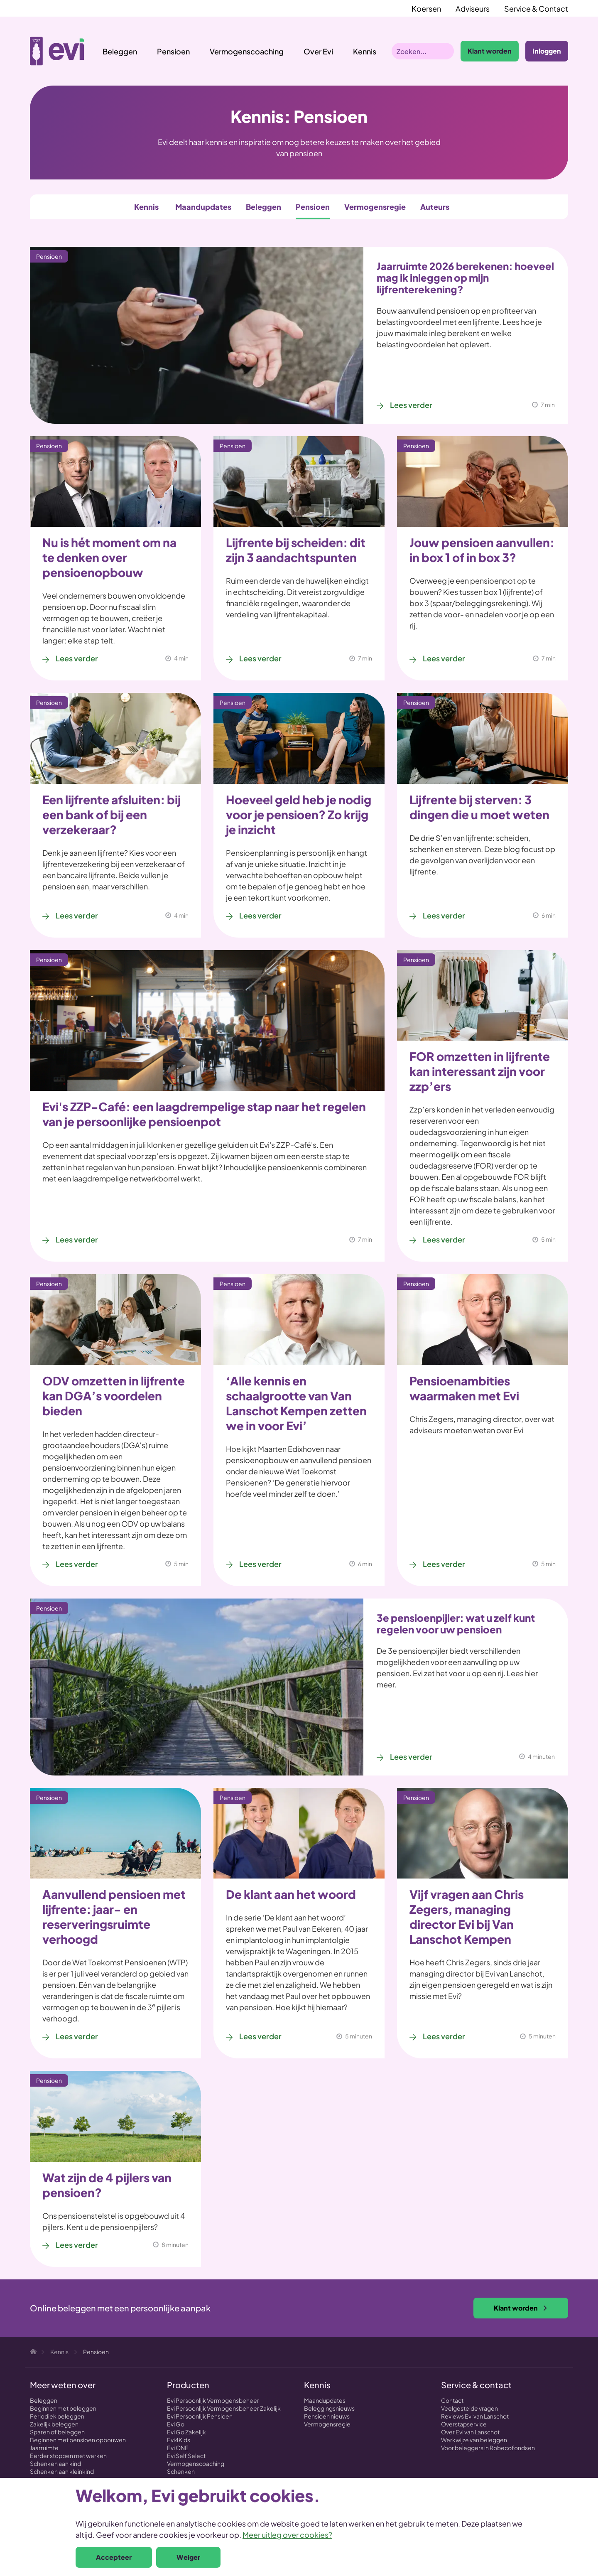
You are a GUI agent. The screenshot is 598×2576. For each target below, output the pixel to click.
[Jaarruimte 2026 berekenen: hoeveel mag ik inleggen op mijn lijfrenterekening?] (196, 335)
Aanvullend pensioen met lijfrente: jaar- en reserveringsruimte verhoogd (114, 1916)
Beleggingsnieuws (329, 2408)
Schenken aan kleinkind (62, 2471)
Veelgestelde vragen (469, 2408)
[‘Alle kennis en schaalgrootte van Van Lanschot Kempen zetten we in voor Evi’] (299, 1319)
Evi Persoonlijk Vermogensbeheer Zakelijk (224, 2408)
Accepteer (114, 2557)
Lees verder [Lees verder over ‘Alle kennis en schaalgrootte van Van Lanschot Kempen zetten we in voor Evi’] (260, 1564)
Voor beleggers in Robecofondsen (488, 2447)
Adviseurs (473, 8)
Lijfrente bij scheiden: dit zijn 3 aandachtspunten (295, 550)
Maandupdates (203, 206)
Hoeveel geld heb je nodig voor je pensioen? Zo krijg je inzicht (298, 814)
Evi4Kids (178, 2439)
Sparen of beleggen (57, 2432)
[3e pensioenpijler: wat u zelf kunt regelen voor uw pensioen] (196, 1687)
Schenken (181, 2471)
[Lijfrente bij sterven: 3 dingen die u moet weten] (482, 738)
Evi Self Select (186, 2455)
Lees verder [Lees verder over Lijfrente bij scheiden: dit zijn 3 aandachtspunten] (260, 658)
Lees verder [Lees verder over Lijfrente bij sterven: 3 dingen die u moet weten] (444, 915)
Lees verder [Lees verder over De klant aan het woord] (260, 2036)
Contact (452, 2400)
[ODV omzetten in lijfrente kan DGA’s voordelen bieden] (115, 1319)
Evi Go (175, 2424)
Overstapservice (464, 2424)
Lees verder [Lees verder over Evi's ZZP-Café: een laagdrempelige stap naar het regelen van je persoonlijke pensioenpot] (77, 1239)
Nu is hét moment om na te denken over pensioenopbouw (109, 557)
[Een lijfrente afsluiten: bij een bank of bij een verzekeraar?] (115, 738)
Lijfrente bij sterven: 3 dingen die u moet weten (479, 807)
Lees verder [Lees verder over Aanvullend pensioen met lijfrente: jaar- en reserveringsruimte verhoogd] (77, 2036)
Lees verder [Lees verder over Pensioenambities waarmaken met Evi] (444, 1564)
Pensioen (173, 51)
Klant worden (490, 51)
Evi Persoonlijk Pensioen (200, 2416)
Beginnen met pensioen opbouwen (78, 2439)
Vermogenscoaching (247, 51)
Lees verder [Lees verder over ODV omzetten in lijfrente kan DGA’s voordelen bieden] (77, 1564)
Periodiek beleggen (57, 2416)
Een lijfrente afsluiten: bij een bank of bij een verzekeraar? (111, 814)
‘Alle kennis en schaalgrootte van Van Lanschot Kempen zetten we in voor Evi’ (296, 1403)
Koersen (426, 8)
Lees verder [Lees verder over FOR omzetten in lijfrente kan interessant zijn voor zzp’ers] (444, 1239)
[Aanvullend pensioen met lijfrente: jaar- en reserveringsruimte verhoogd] (115, 1833)
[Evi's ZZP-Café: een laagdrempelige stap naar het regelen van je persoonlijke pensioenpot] (207, 1020)
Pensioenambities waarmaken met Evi (464, 1388)
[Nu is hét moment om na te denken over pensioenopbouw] (115, 481)
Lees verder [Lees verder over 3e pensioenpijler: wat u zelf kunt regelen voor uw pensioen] (411, 1756)
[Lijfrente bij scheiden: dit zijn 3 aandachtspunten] (299, 481)
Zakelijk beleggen (54, 2424)
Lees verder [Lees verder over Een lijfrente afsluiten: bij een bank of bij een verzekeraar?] (77, 915)
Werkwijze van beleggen (474, 2439)
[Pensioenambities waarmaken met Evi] (482, 1319)
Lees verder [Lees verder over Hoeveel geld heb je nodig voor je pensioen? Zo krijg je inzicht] (260, 915)
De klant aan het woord (291, 1894)
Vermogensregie (375, 206)
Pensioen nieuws (327, 2416)
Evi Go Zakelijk (186, 2432)
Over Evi (318, 51)
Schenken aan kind (55, 2463)
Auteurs (434, 206)
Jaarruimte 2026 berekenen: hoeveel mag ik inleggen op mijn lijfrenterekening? (465, 277)
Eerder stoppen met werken (68, 2455)
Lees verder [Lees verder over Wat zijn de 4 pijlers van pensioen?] (77, 2244)
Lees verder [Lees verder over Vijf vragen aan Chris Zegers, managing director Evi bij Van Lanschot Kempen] (444, 2036)
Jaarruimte (44, 2447)
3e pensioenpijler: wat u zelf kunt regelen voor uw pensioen (456, 1623)
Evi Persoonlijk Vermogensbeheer (213, 2400)
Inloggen (546, 51)
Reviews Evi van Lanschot (475, 2416)
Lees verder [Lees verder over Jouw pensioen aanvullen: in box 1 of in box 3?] (444, 658)
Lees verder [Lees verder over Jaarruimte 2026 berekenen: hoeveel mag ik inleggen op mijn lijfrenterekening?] (411, 405)
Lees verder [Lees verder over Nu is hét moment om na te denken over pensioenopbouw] (77, 658)
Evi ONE (178, 2447)
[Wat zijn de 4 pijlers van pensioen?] (115, 2116)
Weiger (188, 2557)
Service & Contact (536, 8)
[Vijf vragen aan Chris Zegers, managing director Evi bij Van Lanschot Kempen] (482, 1833)
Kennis (146, 206)
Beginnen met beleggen (63, 2408)
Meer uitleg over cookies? (287, 2534)
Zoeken (445, 51)
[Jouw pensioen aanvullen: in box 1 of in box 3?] (482, 481)
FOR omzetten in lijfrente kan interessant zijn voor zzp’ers (479, 1071)
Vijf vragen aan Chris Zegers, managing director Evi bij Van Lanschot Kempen (466, 1916)
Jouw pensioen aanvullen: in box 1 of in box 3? (481, 550)
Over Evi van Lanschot (470, 2432)
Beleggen (120, 51)
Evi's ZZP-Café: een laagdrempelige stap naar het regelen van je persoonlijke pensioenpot (204, 1114)
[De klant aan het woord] (299, 1833)
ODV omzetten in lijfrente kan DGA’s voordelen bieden (113, 1395)
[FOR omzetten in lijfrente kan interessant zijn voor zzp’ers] (482, 995)
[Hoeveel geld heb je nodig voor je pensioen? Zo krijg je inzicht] (299, 738)
